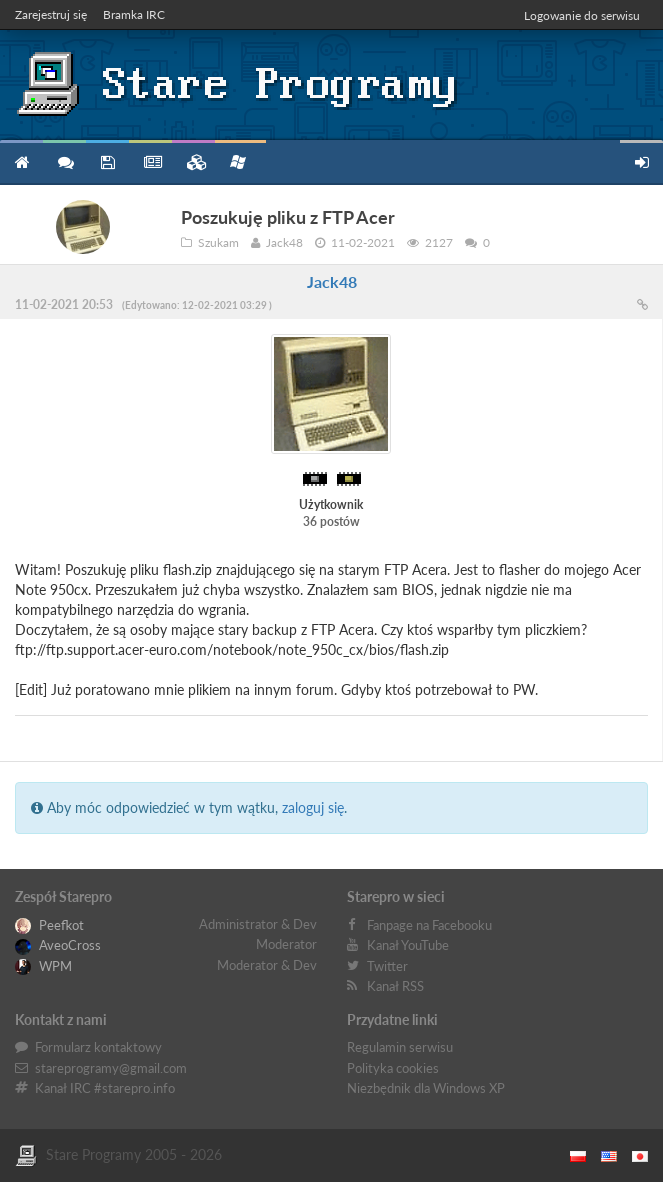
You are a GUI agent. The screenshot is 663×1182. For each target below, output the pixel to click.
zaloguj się (313, 807)
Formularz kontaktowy (98, 1047)
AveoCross (58, 945)
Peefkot (49, 925)
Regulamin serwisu (400, 1047)
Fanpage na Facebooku (429, 925)
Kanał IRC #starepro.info (105, 1088)
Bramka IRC (134, 14)
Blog (150, 163)
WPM (43, 966)
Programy (107, 163)
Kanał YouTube (408, 945)
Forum (64, 163)
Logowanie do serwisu (582, 15)
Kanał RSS (395, 986)
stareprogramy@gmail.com (111, 1068)
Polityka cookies (393, 1068)
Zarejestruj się (51, 14)
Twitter (387, 966)
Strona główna (21, 163)
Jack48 (332, 281)
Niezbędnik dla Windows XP (426, 1088)
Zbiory (193, 163)
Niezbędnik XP (238, 162)
